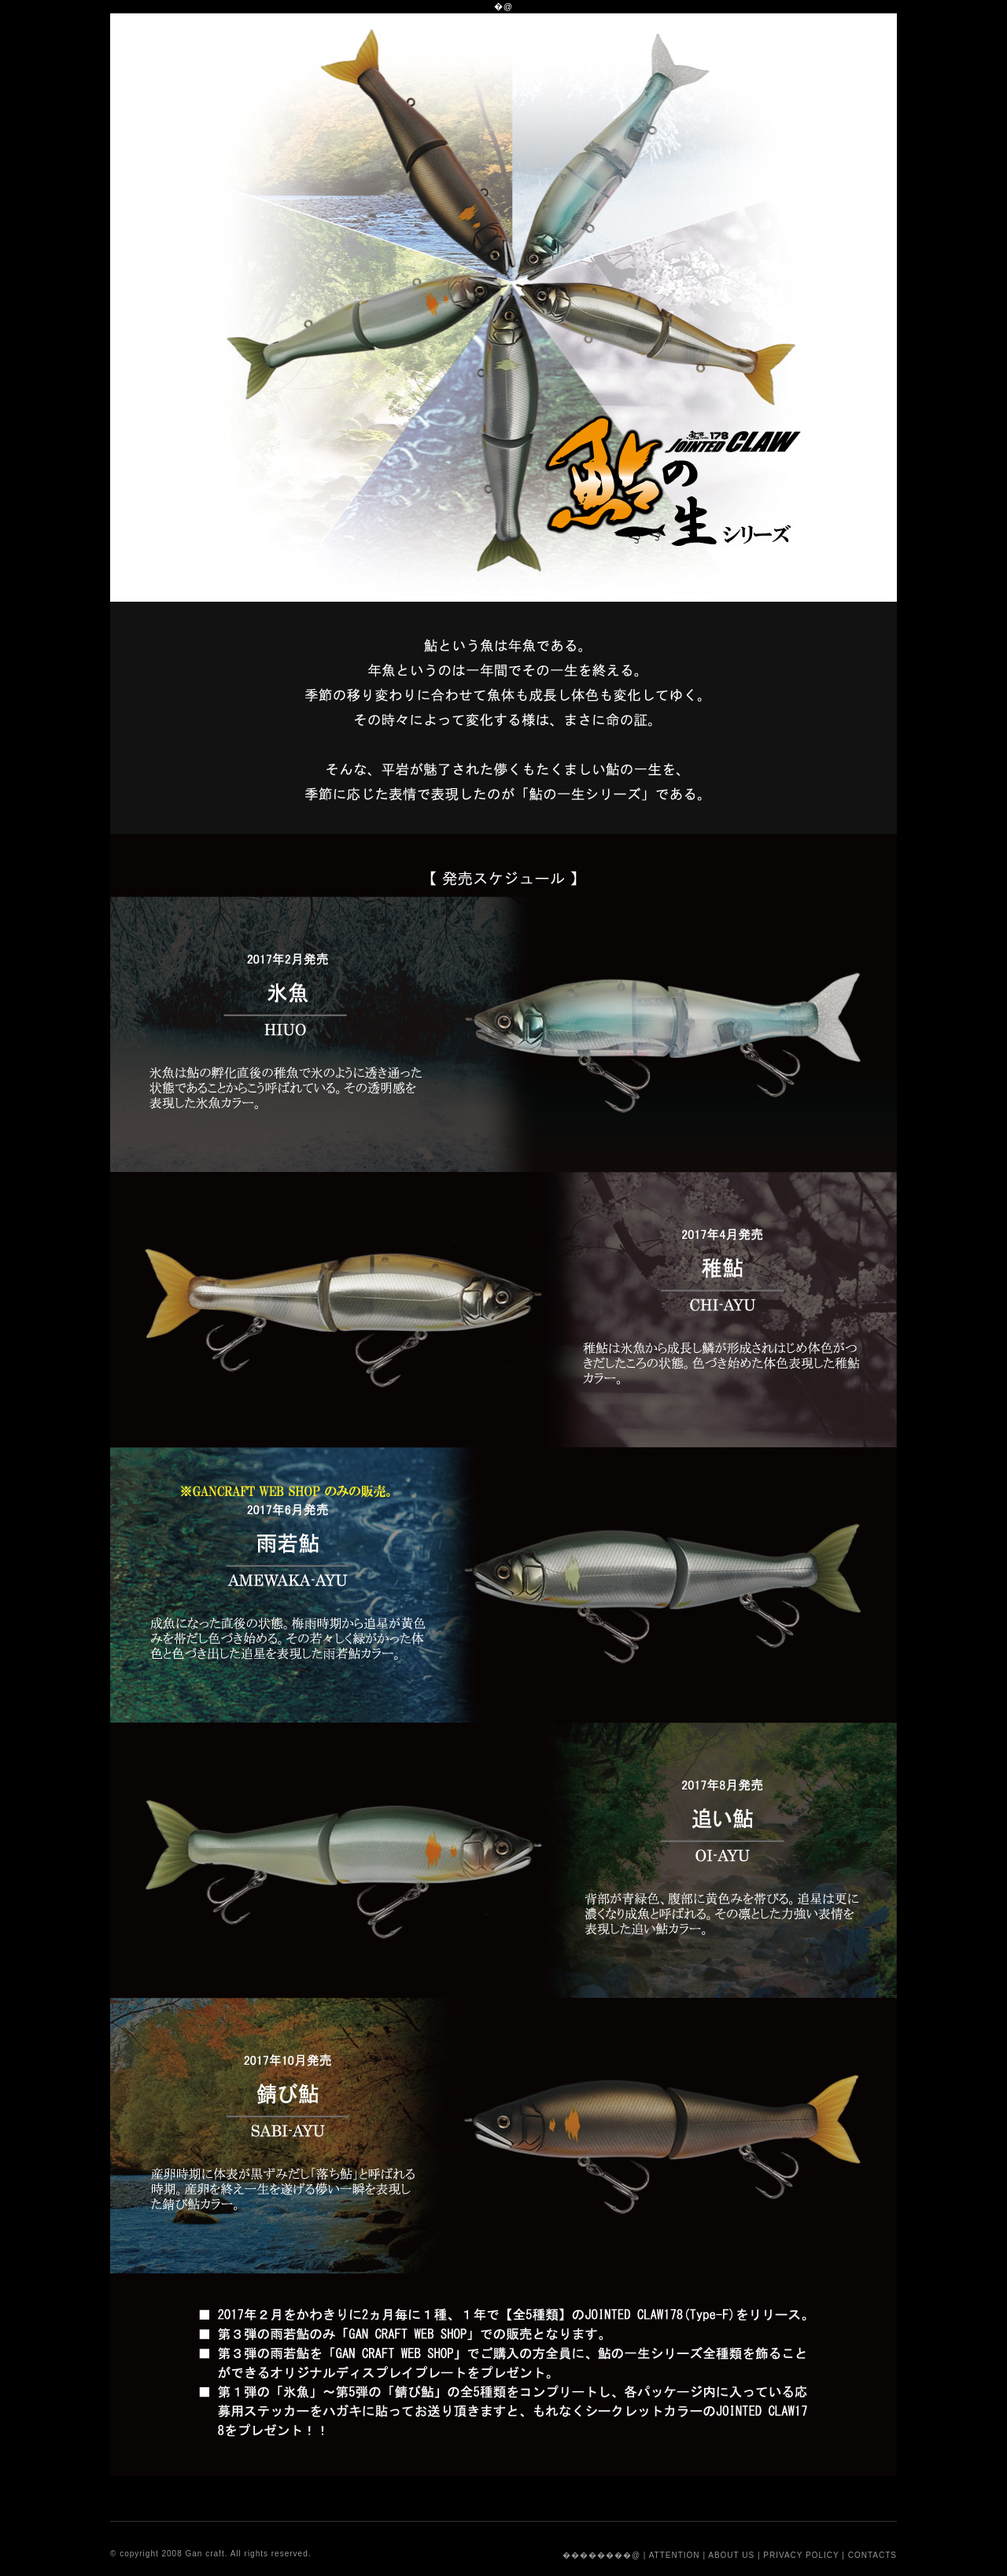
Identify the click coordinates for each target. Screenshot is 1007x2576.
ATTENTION (674, 2555)
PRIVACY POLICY (801, 2555)
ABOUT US (731, 2555)
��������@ (601, 2555)
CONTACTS (872, 2555)
